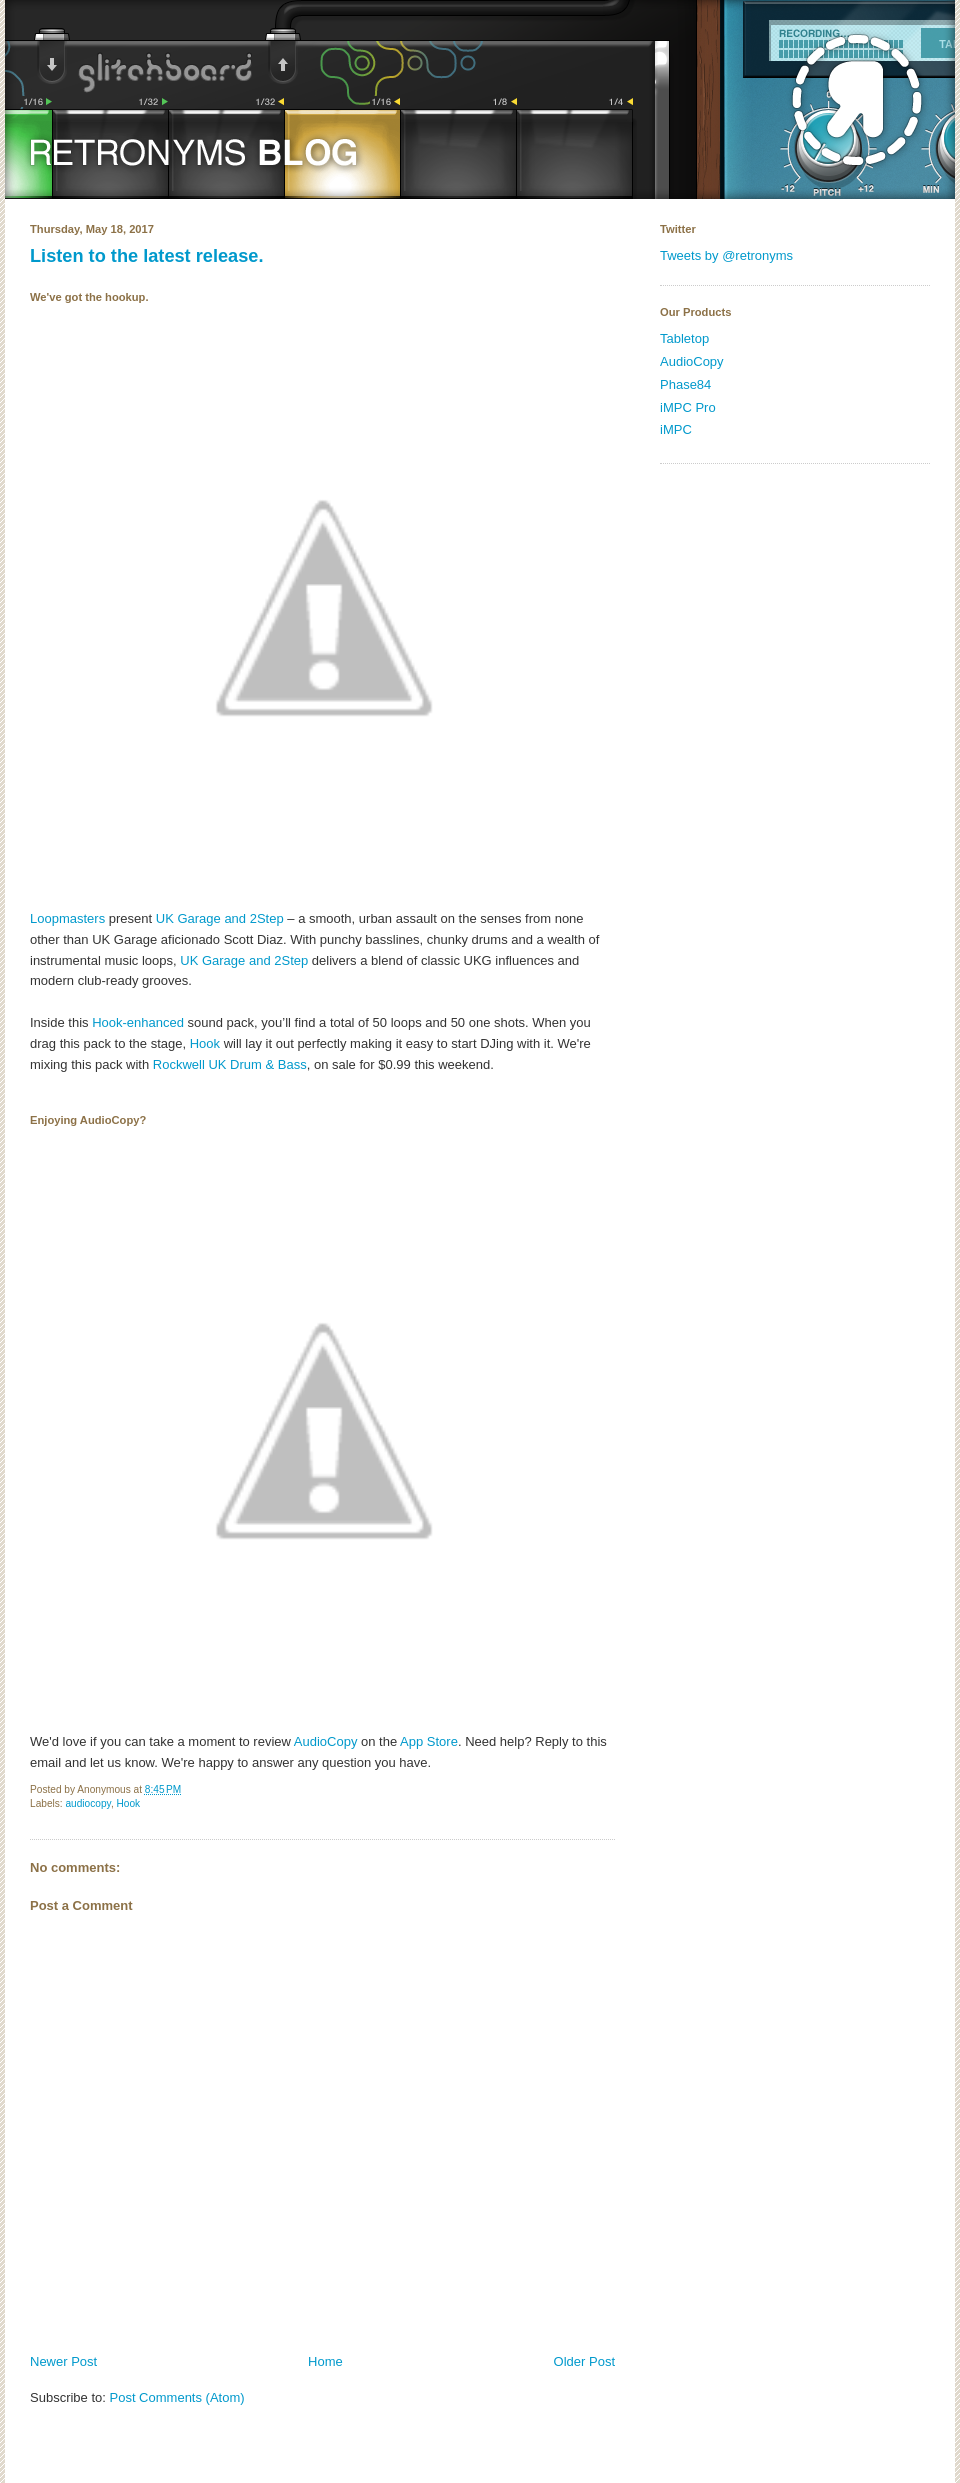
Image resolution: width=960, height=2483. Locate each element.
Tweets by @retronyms (726, 255)
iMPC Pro (688, 407)
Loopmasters (67, 918)
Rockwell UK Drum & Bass (230, 1064)
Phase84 (685, 384)
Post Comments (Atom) (177, 2397)
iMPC (676, 429)
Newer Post (63, 2361)
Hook (205, 1043)
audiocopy (87, 1803)
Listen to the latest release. (147, 256)
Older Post (584, 2361)
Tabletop (684, 338)
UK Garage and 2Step (220, 918)
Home (325, 2361)
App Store (429, 1741)
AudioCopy (326, 1741)
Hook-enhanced (138, 1022)
